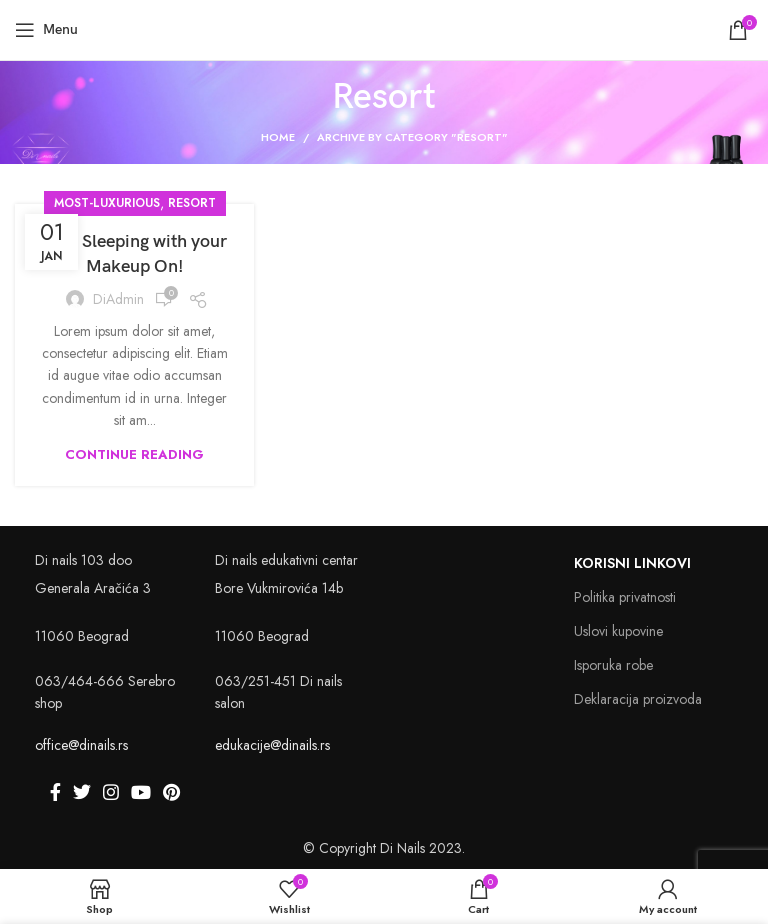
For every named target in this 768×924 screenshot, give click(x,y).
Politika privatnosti (625, 597)
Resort (192, 203)
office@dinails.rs (81, 745)
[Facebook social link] (55, 792)
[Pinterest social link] (171, 792)
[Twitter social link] (82, 792)
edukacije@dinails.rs (272, 745)
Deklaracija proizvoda (638, 699)
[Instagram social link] (111, 792)
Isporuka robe (613, 665)
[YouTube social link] (141, 792)
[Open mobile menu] (46, 30)
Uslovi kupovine (618, 631)
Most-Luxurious (107, 203)
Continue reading (134, 454)
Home (278, 137)
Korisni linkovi (632, 563)
